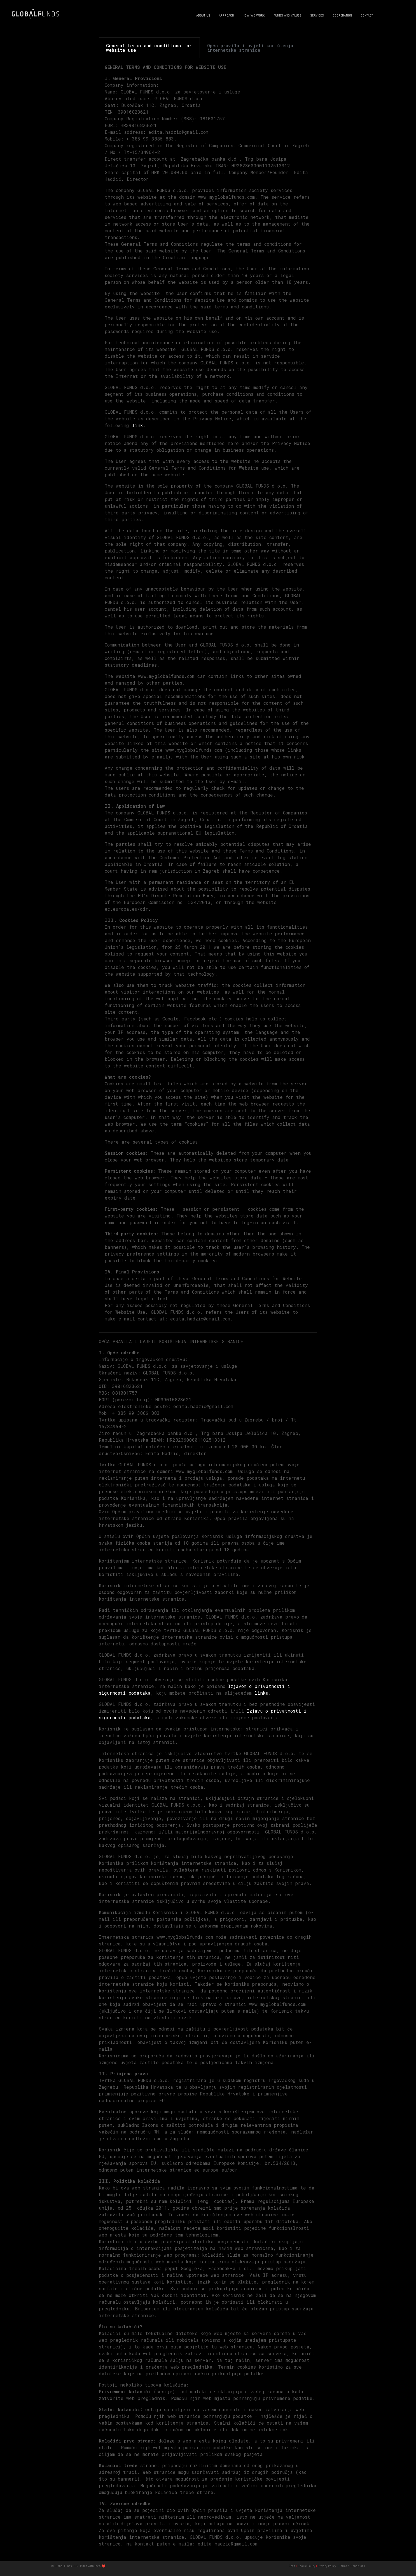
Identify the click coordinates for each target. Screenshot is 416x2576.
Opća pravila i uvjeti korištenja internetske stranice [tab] (250, 48)
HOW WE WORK (254, 15)
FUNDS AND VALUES (288, 15)
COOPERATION (342, 15)
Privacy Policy (327, 2566)
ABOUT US (203, 15)
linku (261, 1693)
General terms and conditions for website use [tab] (149, 48)
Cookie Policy (306, 2566)
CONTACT (367, 15)
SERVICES (317, 15)
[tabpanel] (208, 695)
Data (292, 2566)
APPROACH (226, 15)
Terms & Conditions (352, 2566)
